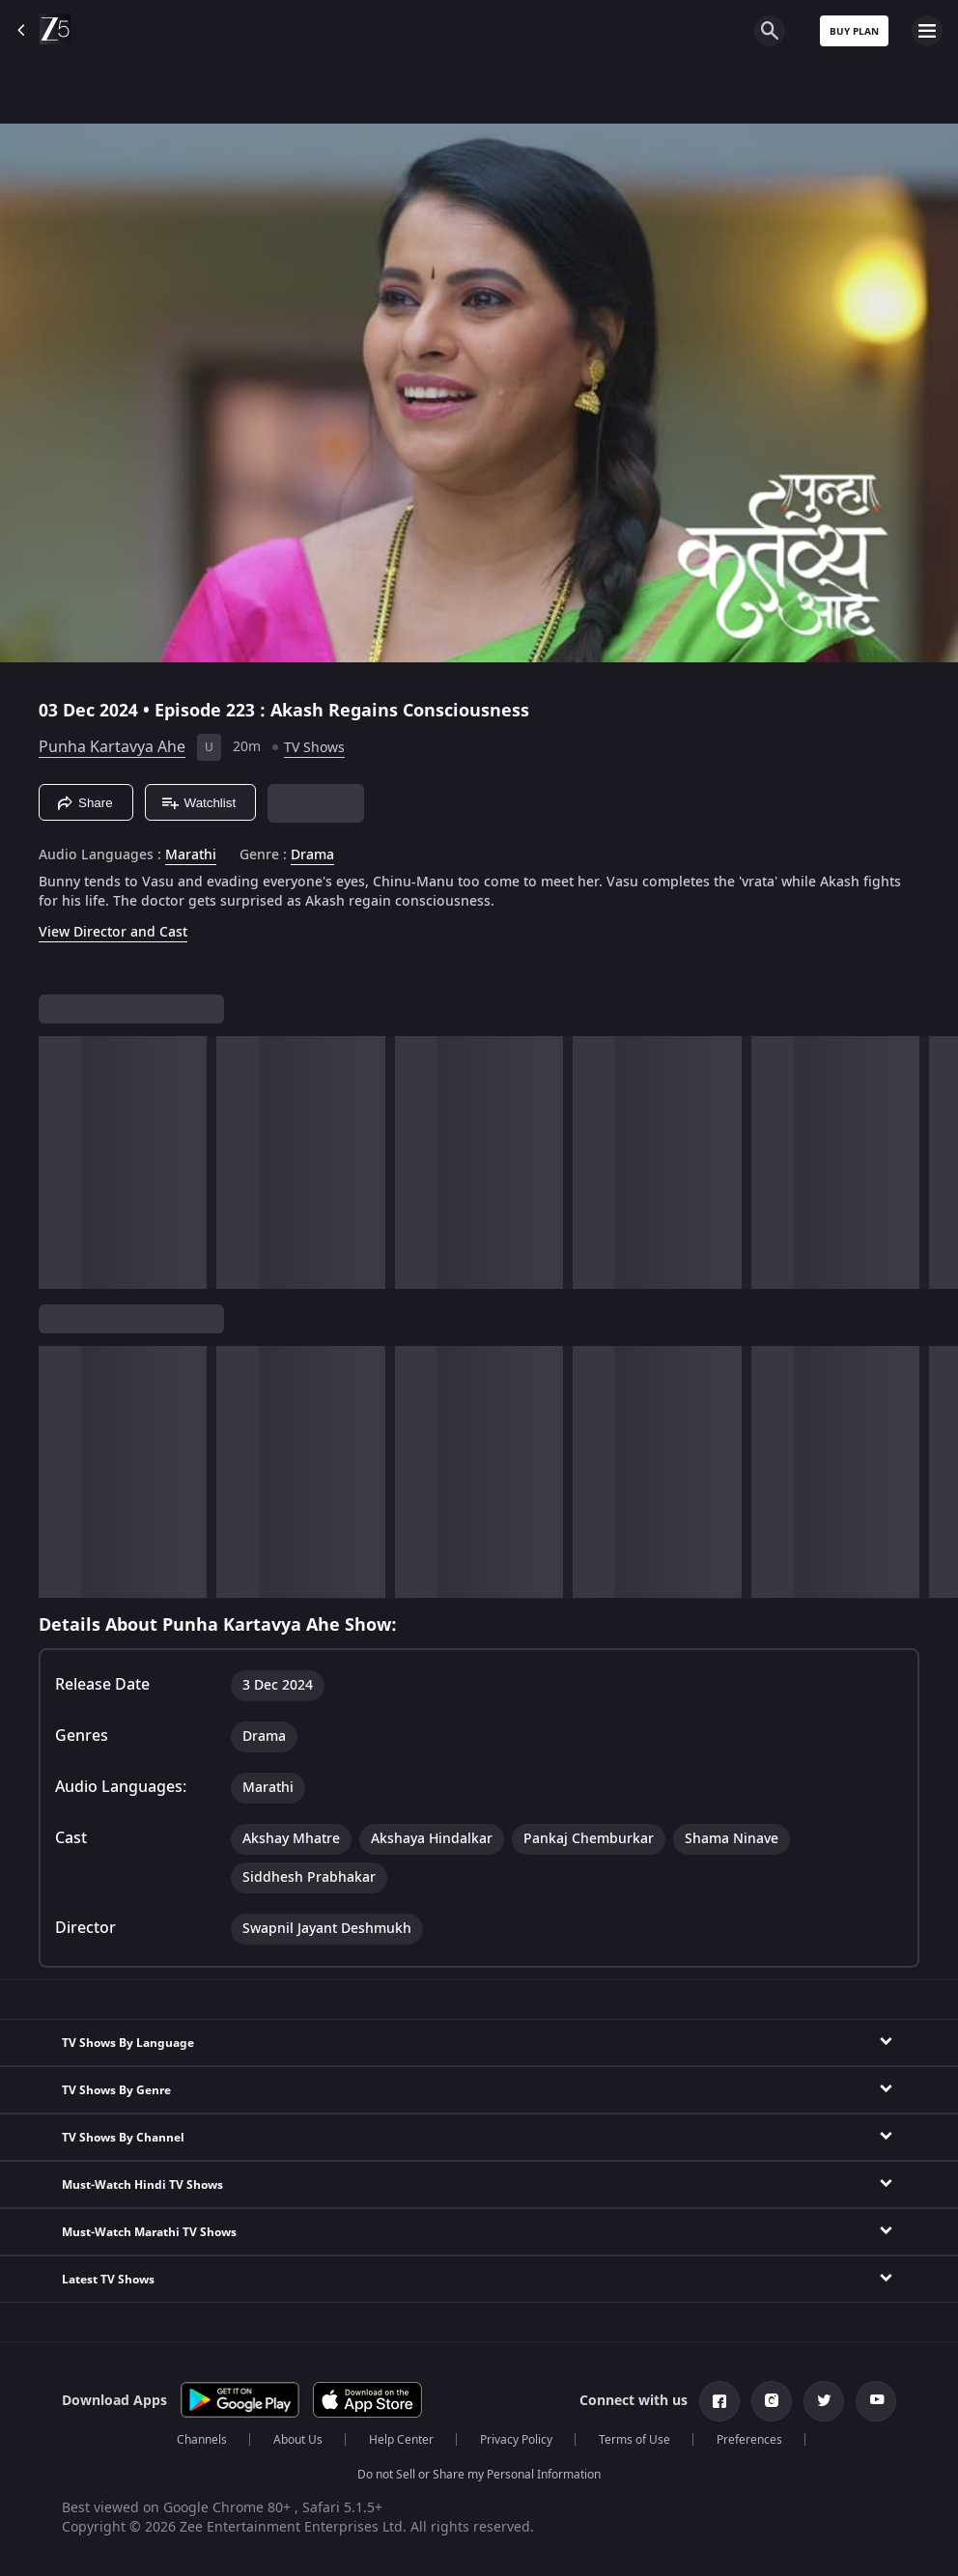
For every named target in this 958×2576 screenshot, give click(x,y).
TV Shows (314, 748)
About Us (298, 2440)
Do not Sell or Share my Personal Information (479, 2474)
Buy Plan (854, 31)
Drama (312, 855)
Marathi (190, 855)
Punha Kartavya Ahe (112, 747)
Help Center (401, 2440)
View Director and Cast (113, 932)
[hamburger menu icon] (927, 30)
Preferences (749, 2440)
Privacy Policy (516, 2440)
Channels (202, 2440)
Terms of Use (634, 2440)
